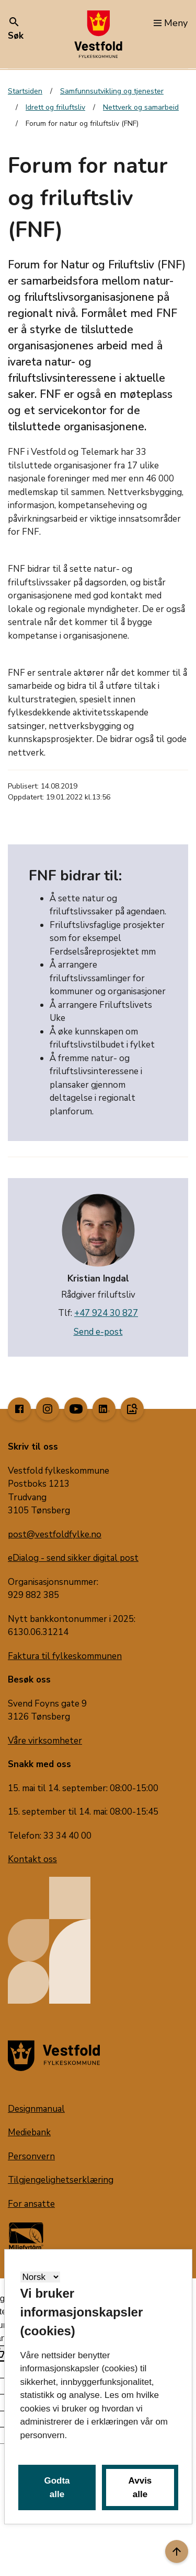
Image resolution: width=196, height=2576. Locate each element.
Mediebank (29, 2132)
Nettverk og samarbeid (141, 107)
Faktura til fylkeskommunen (65, 1656)
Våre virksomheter (45, 1741)
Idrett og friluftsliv (55, 107)
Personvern (31, 2156)
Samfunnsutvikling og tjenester (112, 91)
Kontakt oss (32, 1859)
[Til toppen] (176, 2551)
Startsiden (25, 91)
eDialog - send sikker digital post (73, 1558)
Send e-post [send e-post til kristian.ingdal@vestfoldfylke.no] (98, 1332)
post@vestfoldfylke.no (54, 1534)
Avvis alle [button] (140, 2487)
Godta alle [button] (57, 2487)
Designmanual (36, 2109)
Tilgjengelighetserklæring (60, 2180)
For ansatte (31, 2204)
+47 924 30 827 (106, 1313)
